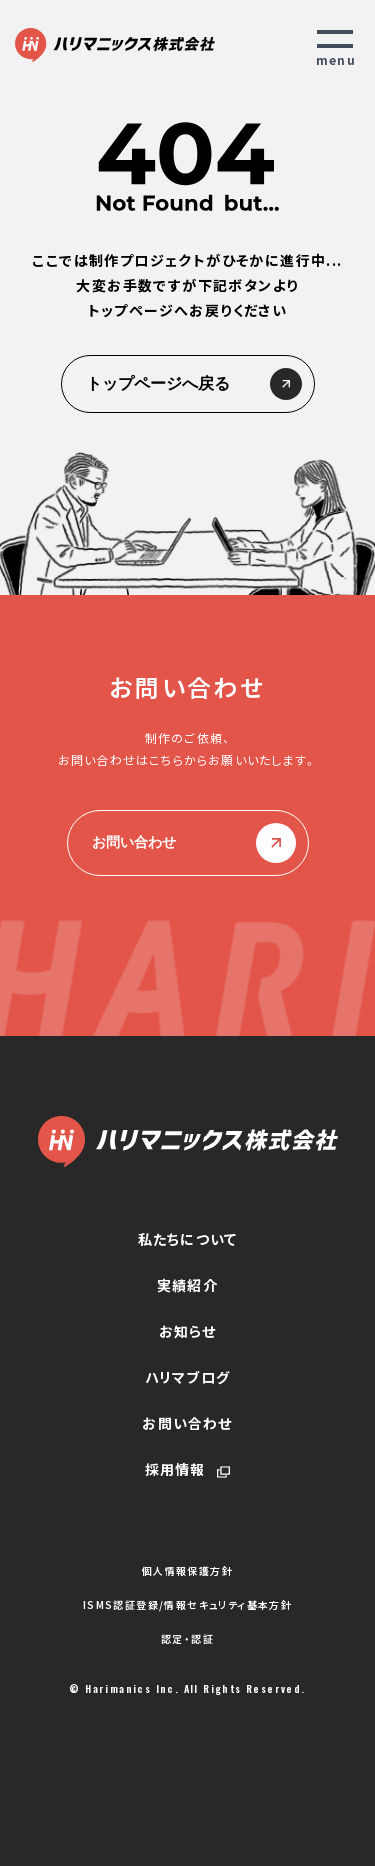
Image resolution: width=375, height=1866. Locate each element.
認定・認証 (187, 1639)
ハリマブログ (187, 1377)
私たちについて (187, 1239)
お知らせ (188, 1331)
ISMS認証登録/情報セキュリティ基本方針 (187, 1605)
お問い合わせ (188, 843)
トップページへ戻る (188, 384)
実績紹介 (187, 1285)
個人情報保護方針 (187, 1571)
